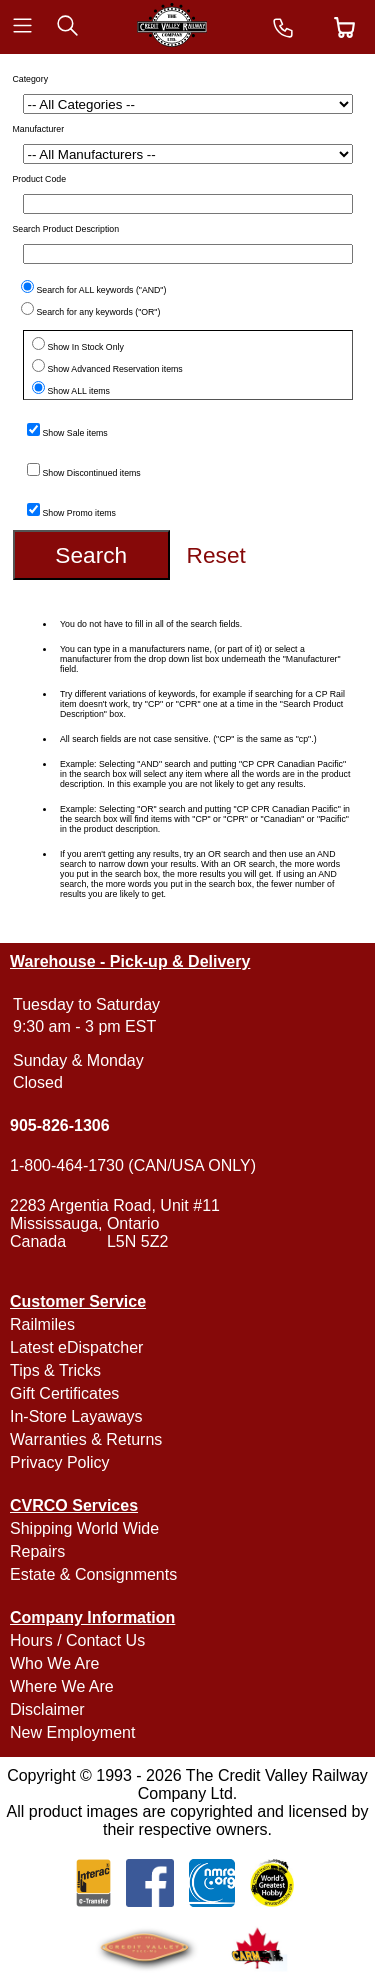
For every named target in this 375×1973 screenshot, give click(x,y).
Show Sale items (75, 433)
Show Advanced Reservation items (115, 369)
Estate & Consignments (93, 1574)
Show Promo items (79, 513)
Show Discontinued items (92, 473)
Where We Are (62, 1686)
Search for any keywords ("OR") (99, 312)
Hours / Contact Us (77, 1640)
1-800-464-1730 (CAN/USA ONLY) (133, 1165)
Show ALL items (79, 391)
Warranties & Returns (86, 1439)
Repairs (37, 1551)
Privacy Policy (60, 1462)
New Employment (72, 1732)
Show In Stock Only (86, 347)
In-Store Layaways (76, 1416)
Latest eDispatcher (76, 1347)
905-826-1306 (60, 1125)
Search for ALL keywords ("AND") (102, 290)
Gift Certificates (64, 1393)
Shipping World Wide (84, 1528)
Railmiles (42, 1324)
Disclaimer (47, 1709)
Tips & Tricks (55, 1370)
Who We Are (55, 1663)
